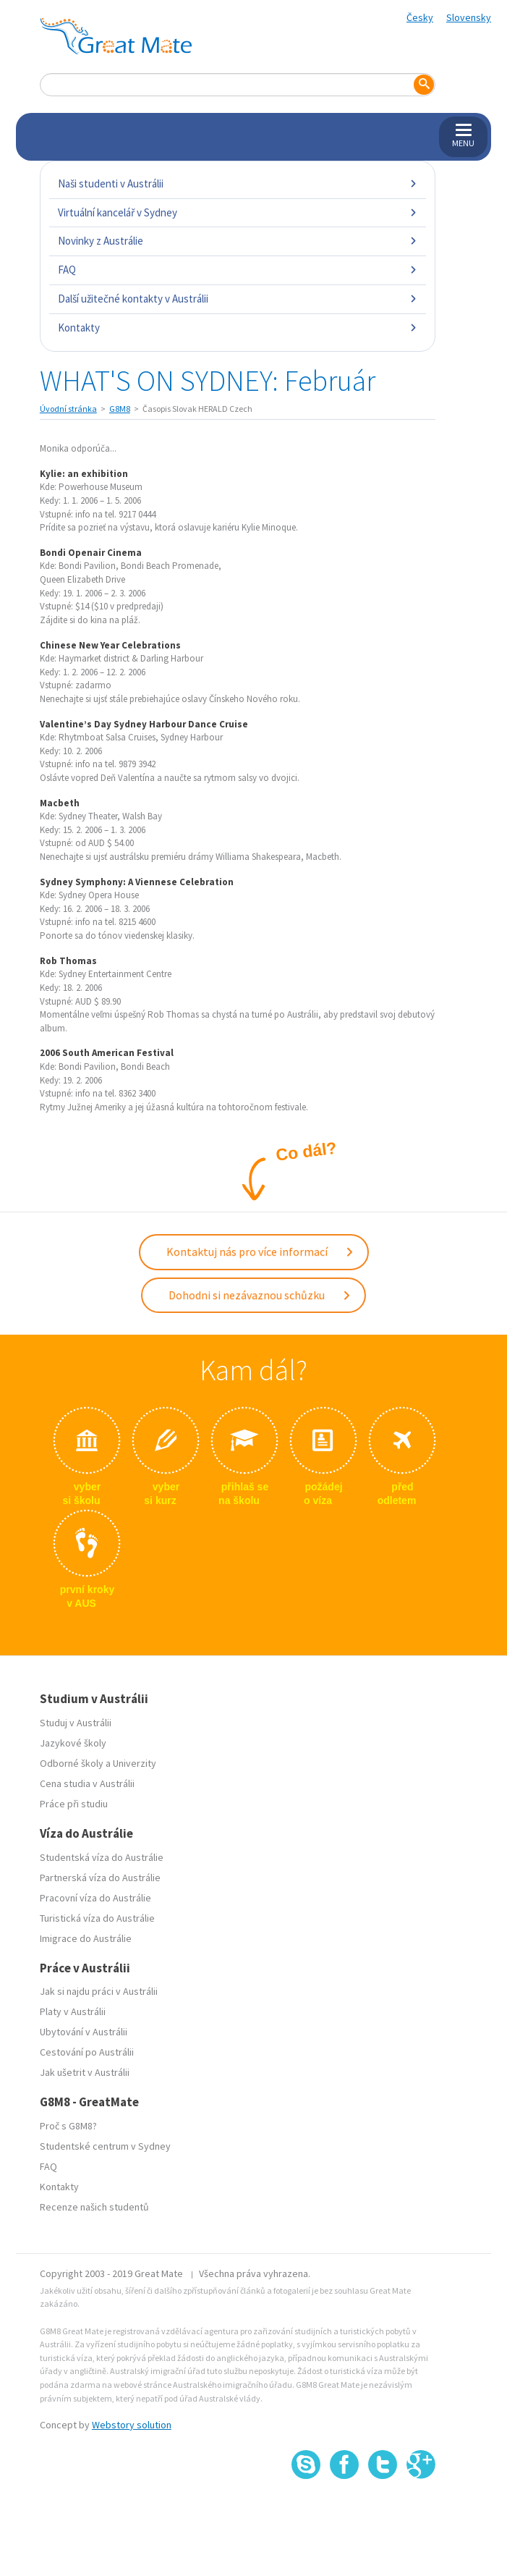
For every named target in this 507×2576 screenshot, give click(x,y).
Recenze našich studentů (94, 2206)
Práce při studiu (74, 1803)
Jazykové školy (73, 1742)
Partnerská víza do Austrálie (100, 1877)
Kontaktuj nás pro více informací (260, 1251)
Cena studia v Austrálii (87, 1783)
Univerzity (134, 1763)
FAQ (237, 269)
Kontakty (237, 327)
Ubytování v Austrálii (83, 2031)
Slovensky (468, 17)
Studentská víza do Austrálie (101, 1857)
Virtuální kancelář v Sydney (237, 212)
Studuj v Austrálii (75, 1722)
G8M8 (119, 408)
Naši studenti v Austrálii (237, 183)
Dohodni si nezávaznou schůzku (260, 1295)
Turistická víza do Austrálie (97, 1918)
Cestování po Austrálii (87, 2051)
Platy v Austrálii (73, 2011)
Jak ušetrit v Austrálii (84, 2072)
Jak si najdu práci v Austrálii (99, 1991)
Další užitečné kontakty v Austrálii (237, 298)
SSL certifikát (383, 2511)
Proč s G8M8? (68, 2125)
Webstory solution (131, 2424)
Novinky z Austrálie (237, 241)
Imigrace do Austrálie (86, 1938)
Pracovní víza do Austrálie (95, 1897)
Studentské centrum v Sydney (105, 2146)
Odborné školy (71, 1763)
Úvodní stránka (68, 408)
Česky (419, 17)
